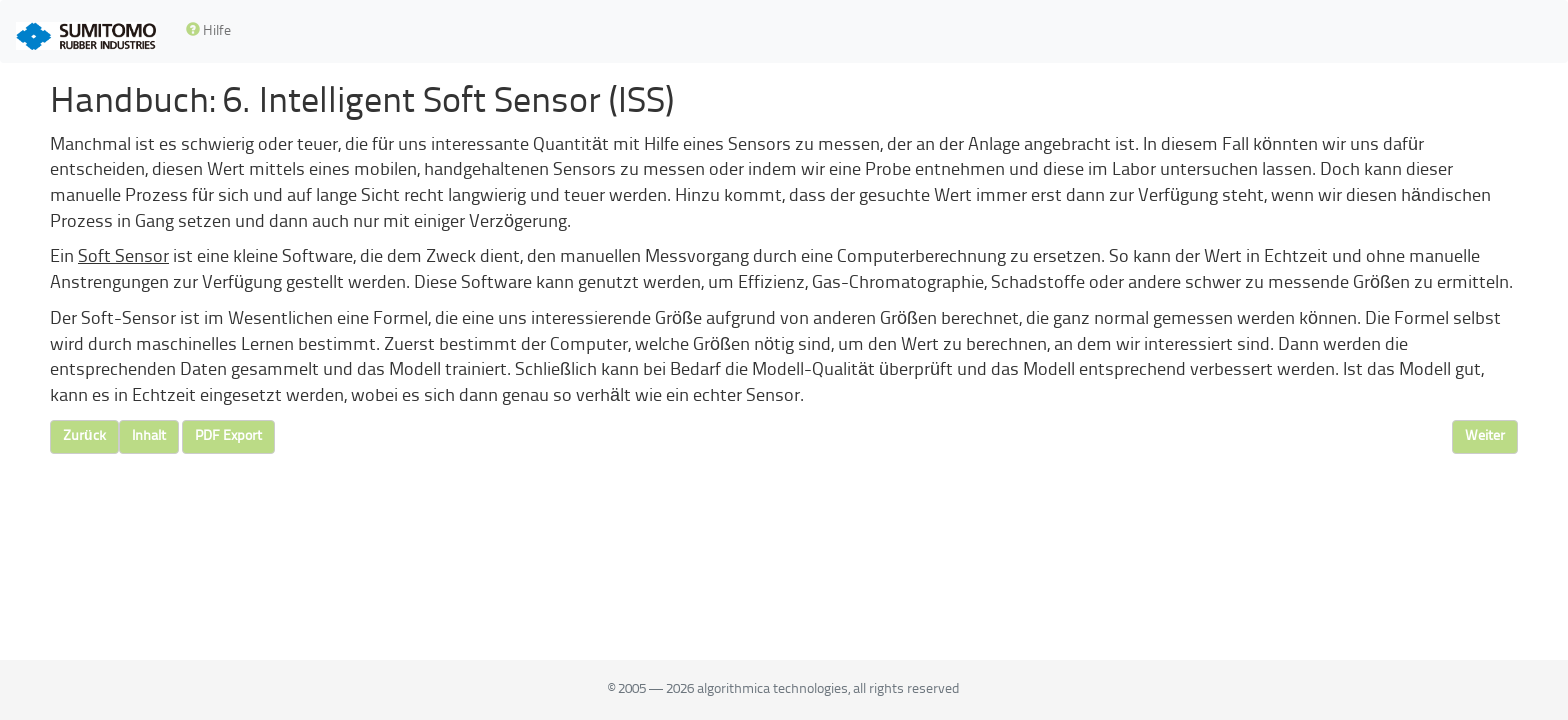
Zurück (84, 436)
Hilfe (208, 30)
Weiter (1485, 436)
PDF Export (228, 436)
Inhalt (149, 436)
